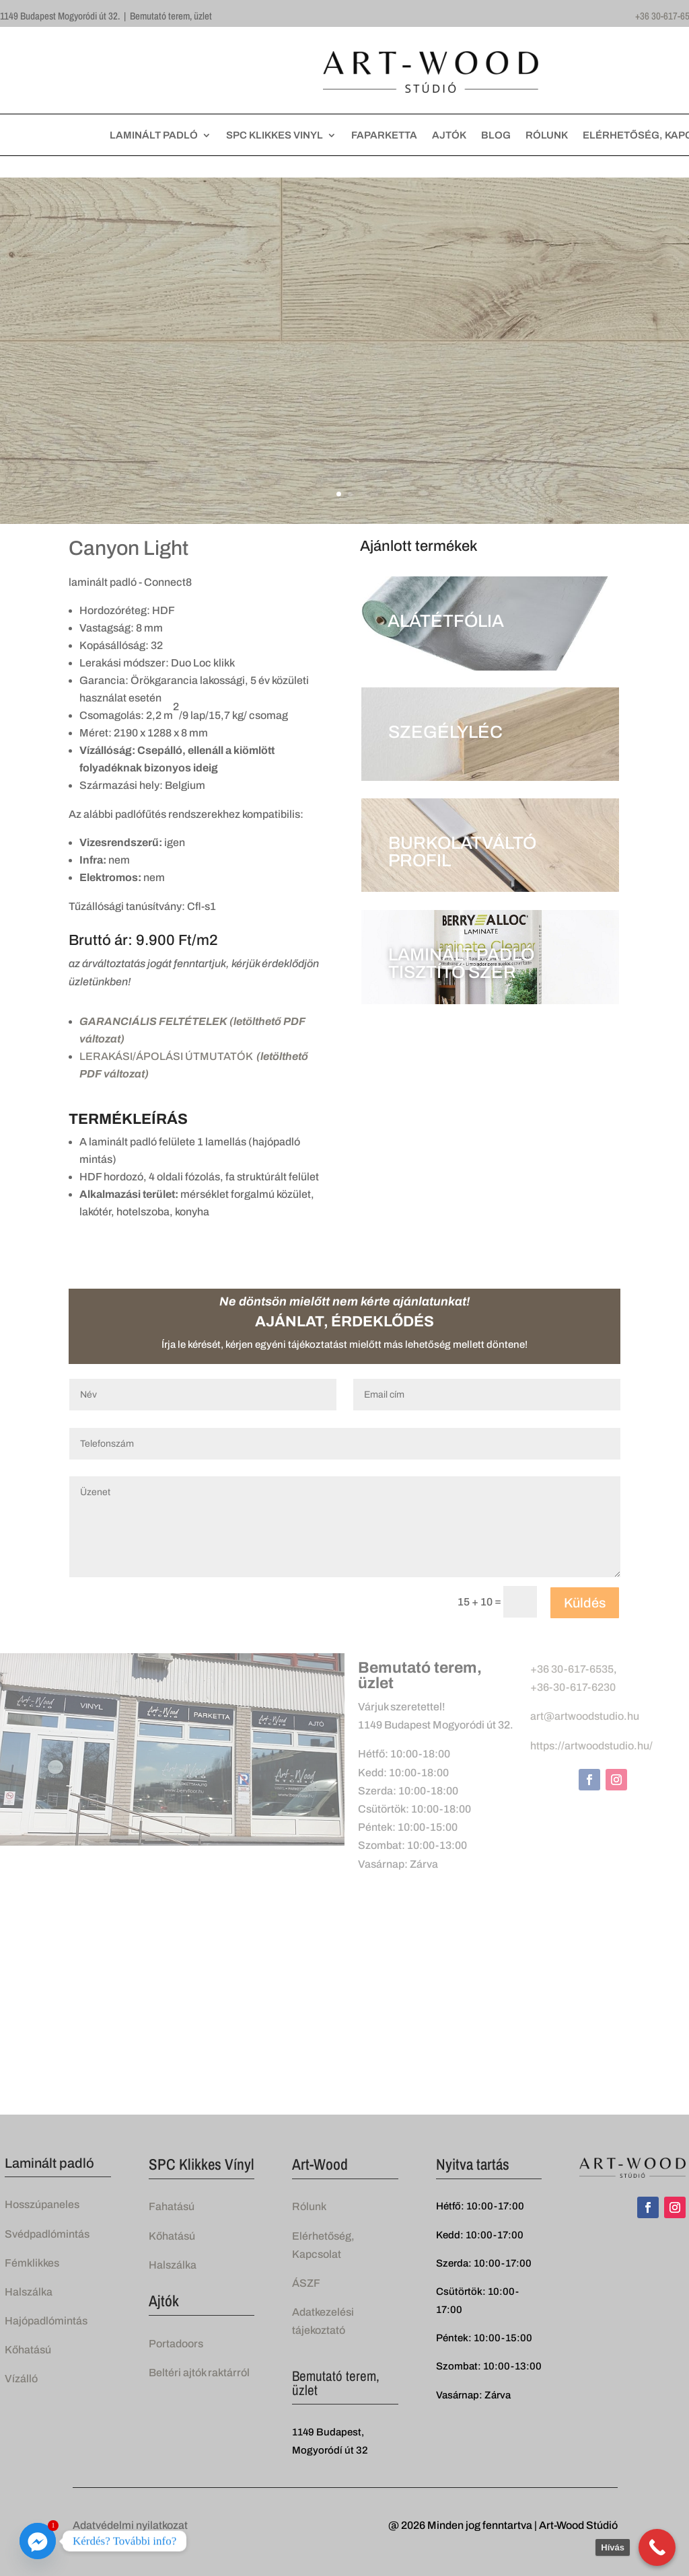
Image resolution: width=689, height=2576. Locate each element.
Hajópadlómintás (46, 2320)
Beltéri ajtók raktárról (199, 2372)
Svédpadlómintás (47, 2234)
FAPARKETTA (384, 135)
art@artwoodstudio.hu (584, 1716)
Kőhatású (28, 2349)
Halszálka (28, 2292)
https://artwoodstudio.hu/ (591, 1745)
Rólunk (309, 2206)
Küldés (585, 1602)
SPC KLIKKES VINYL (274, 135)
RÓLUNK (546, 135)
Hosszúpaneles (42, 2204)
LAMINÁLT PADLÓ (154, 135)
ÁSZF (306, 2283)
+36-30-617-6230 (573, 1687)
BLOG (496, 135)
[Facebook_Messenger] (38, 2541)
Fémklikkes (32, 2263)
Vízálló (21, 2378)
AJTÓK (449, 135)
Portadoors (176, 2343)
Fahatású (171, 2206)
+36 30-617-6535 (572, 1669)
